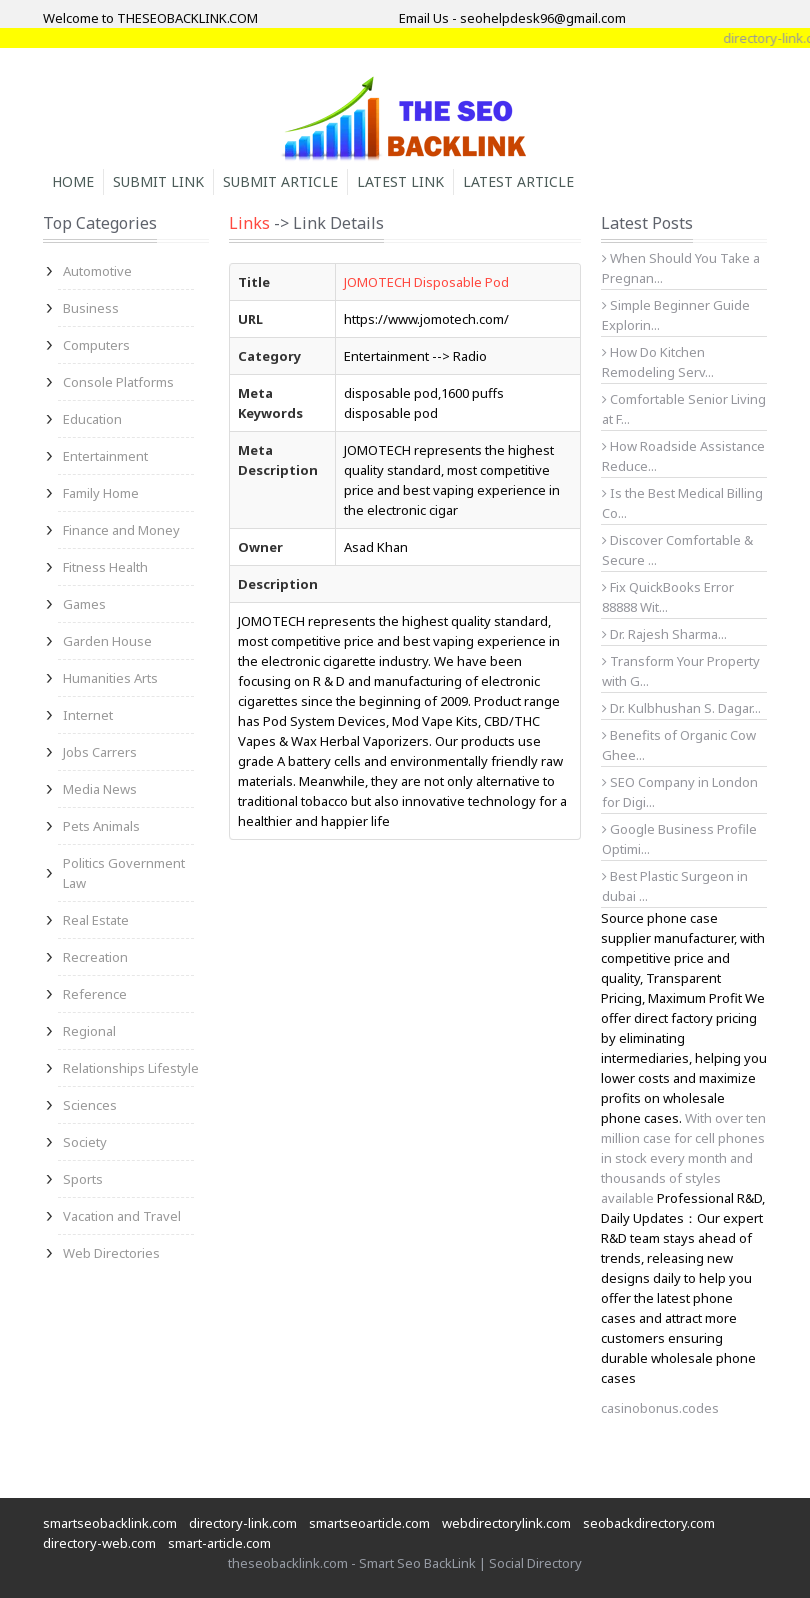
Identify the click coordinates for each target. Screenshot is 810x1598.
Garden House (107, 641)
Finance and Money (121, 530)
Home (73, 181)
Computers (96, 345)
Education (92, 419)
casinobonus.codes (660, 1408)
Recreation (95, 957)
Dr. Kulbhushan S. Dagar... (681, 708)
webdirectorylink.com (506, 1523)
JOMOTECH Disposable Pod (426, 282)
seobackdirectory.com (649, 1523)
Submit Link (158, 181)
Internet (88, 715)
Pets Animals (101, 826)
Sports (83, 1179)
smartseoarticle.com (369, 1523)
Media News (100, 789)
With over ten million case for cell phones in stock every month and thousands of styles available (683, 1158)
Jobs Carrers (100, 752)
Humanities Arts (110, 678)
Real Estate (96, 920)
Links (249, 223)
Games (84, 604)
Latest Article (518, 181)
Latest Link (400, 181)
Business (91, 308)
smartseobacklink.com (110, 1523)
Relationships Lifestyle (131, 1068)
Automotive (97, 271)
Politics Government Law (124, 873)
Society (85, 1142)
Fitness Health (105, 567)
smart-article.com (219, 1543)
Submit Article (280, 181)
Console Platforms (118, 382)
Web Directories (111, 1253)
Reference (95, 994)
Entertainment (105, 456)
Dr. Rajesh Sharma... (664, 634)
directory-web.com (99, 1543)
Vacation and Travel (122, 1216)
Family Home (101, 493)
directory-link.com (243, 1523)
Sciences (90, 1105)
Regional (89, 1031)
